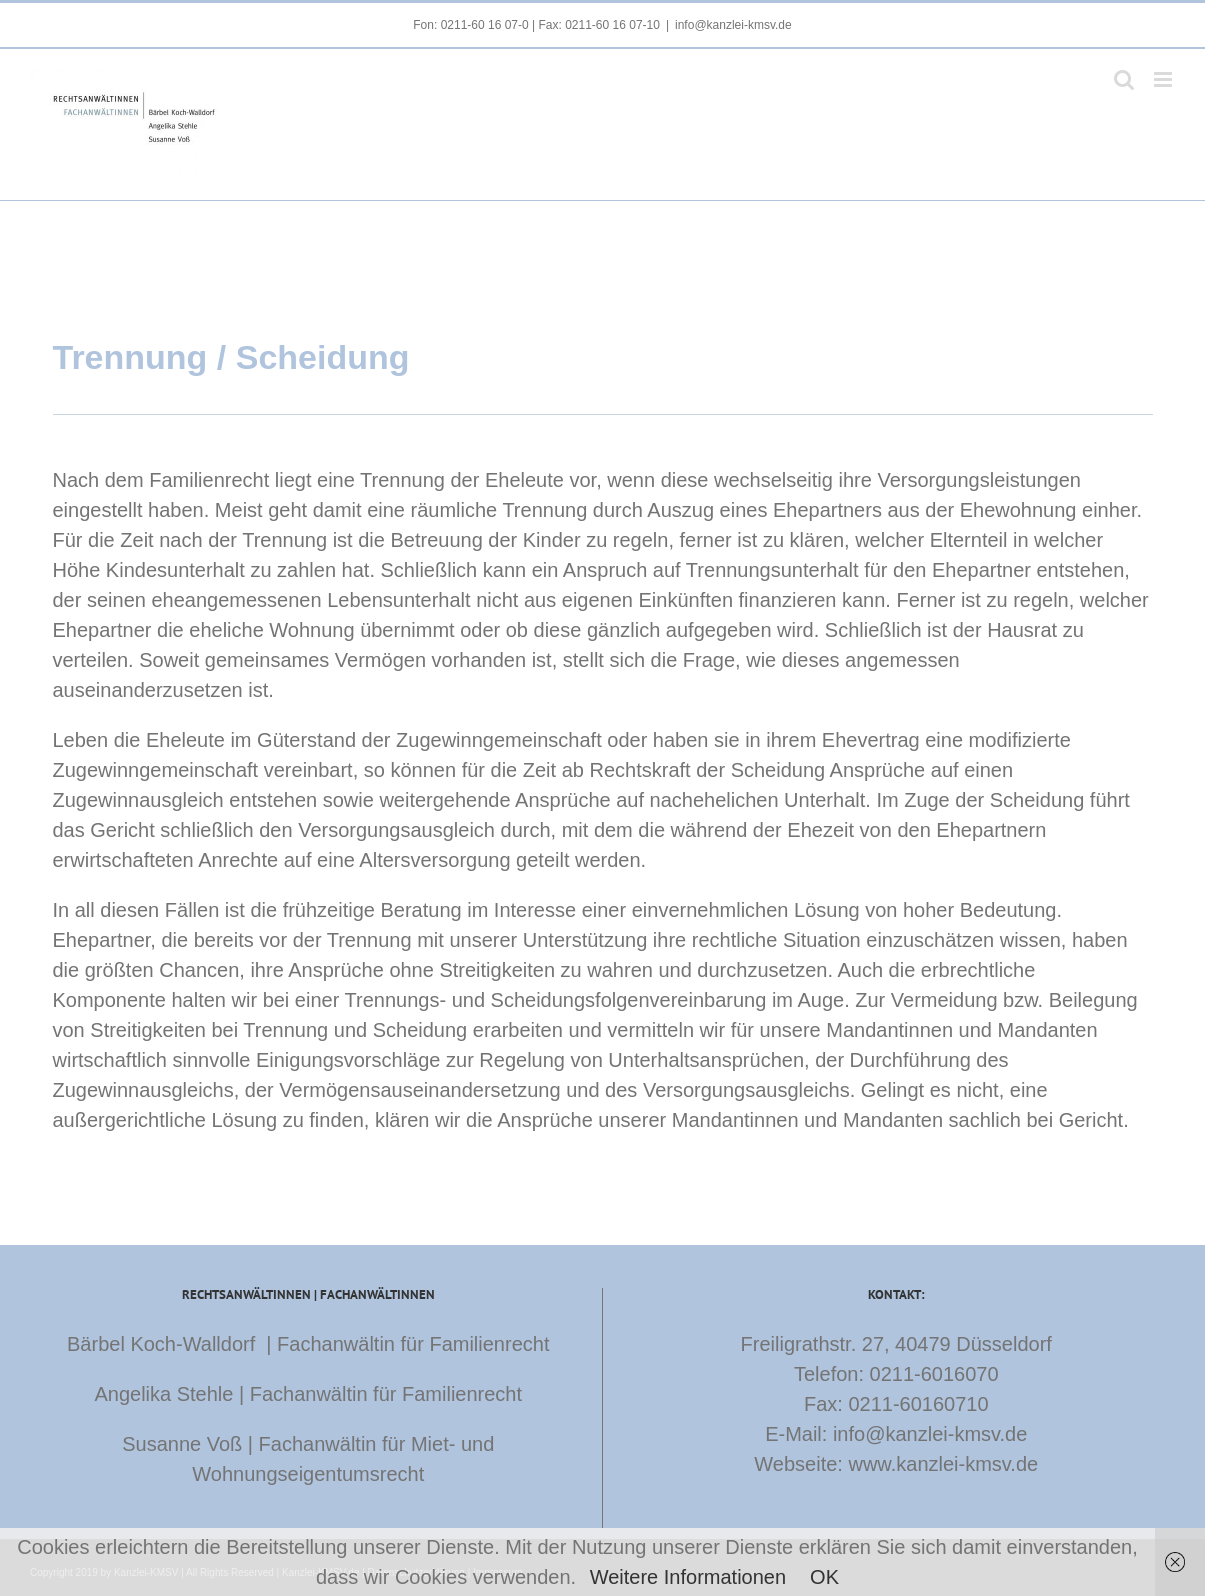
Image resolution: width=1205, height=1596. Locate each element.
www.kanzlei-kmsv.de (943, 1464)
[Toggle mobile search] (1124, 79)
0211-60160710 (918, 1404)
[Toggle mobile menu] (1164, 79)
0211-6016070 (934, 1374)
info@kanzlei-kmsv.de (733, 25)
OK (824, 1577)
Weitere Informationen (688, 1577)
